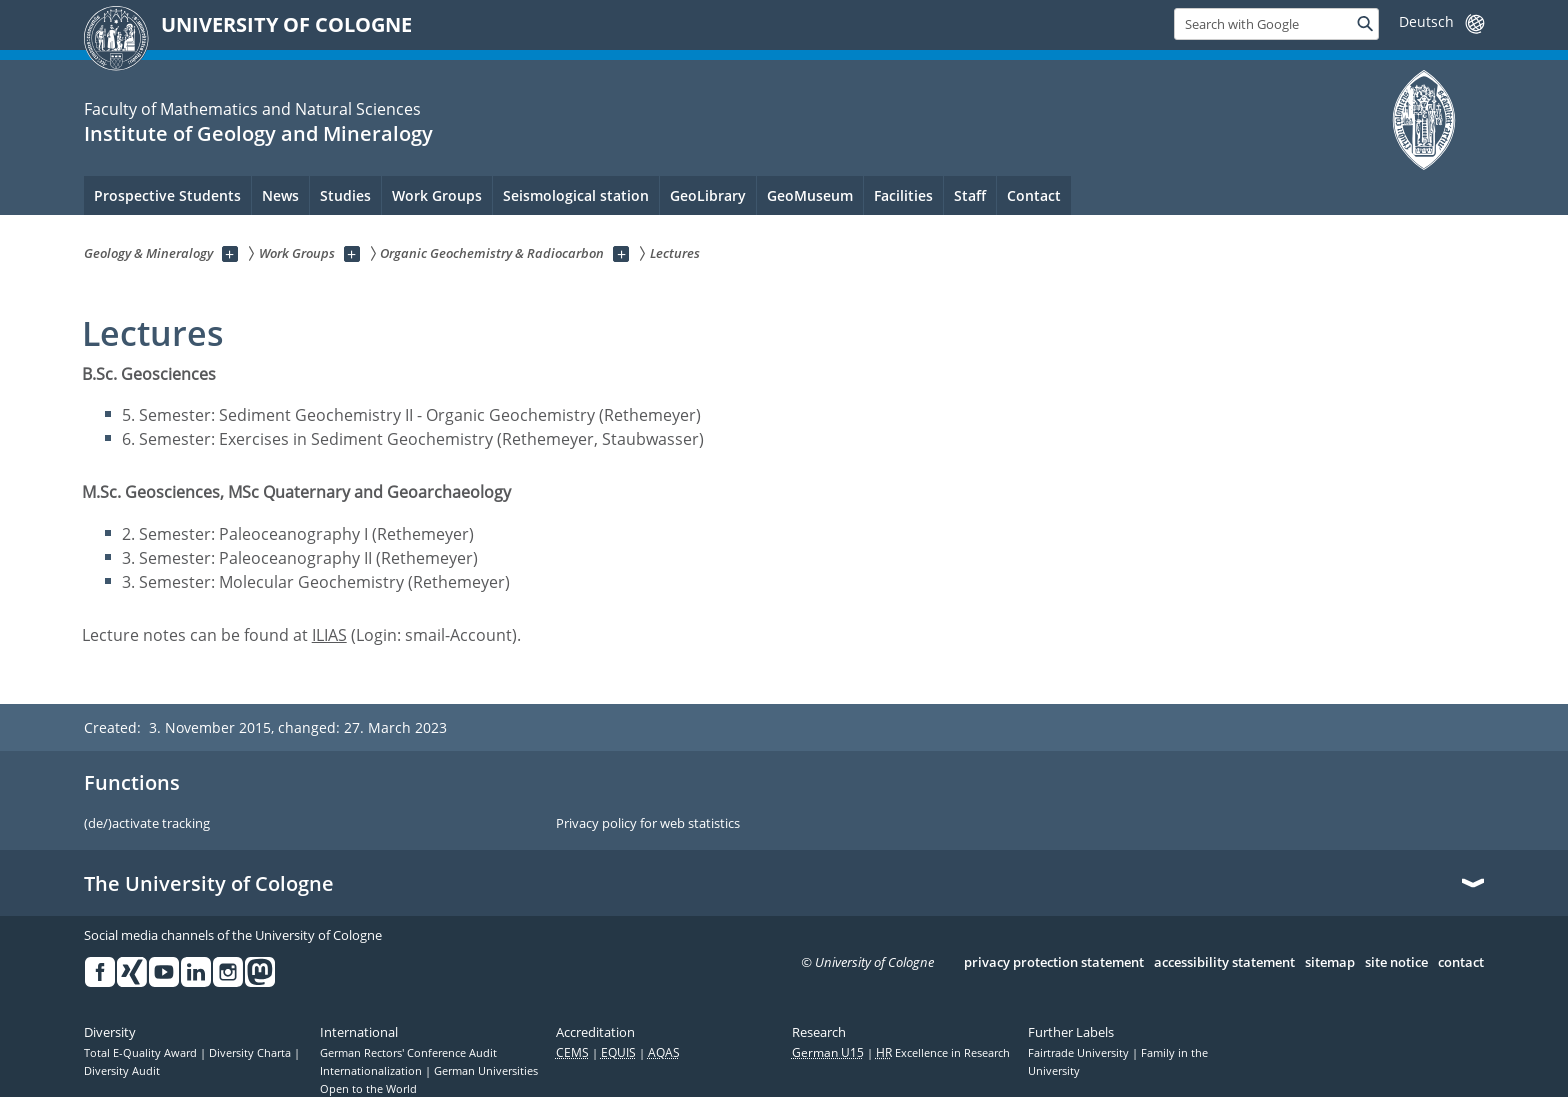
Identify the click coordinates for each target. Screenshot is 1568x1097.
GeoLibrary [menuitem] (708, 195)
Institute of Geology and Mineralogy (258, 133)
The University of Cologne (209, 884)
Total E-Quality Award (142, 1053)
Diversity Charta (251, 1053)
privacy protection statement (1054, 963)
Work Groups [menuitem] (437, 195)
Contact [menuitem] (1034, 195)
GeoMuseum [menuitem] (810, 195)
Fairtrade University (1080, 1053)
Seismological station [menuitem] (576, 195)
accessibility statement (1224, 963)
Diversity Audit (122, 1071)
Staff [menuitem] (970, 195)
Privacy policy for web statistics (648, 824)
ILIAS (329, 635)
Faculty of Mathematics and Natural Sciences (252, 109)
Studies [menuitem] (345, 195)
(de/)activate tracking (147, 824)
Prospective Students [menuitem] (167, 195)
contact (1461, 963)
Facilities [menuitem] (903, 195)
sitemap (1330, 963)
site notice (1396, 963)
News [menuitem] (280, 195)
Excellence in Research (943, 1053)
